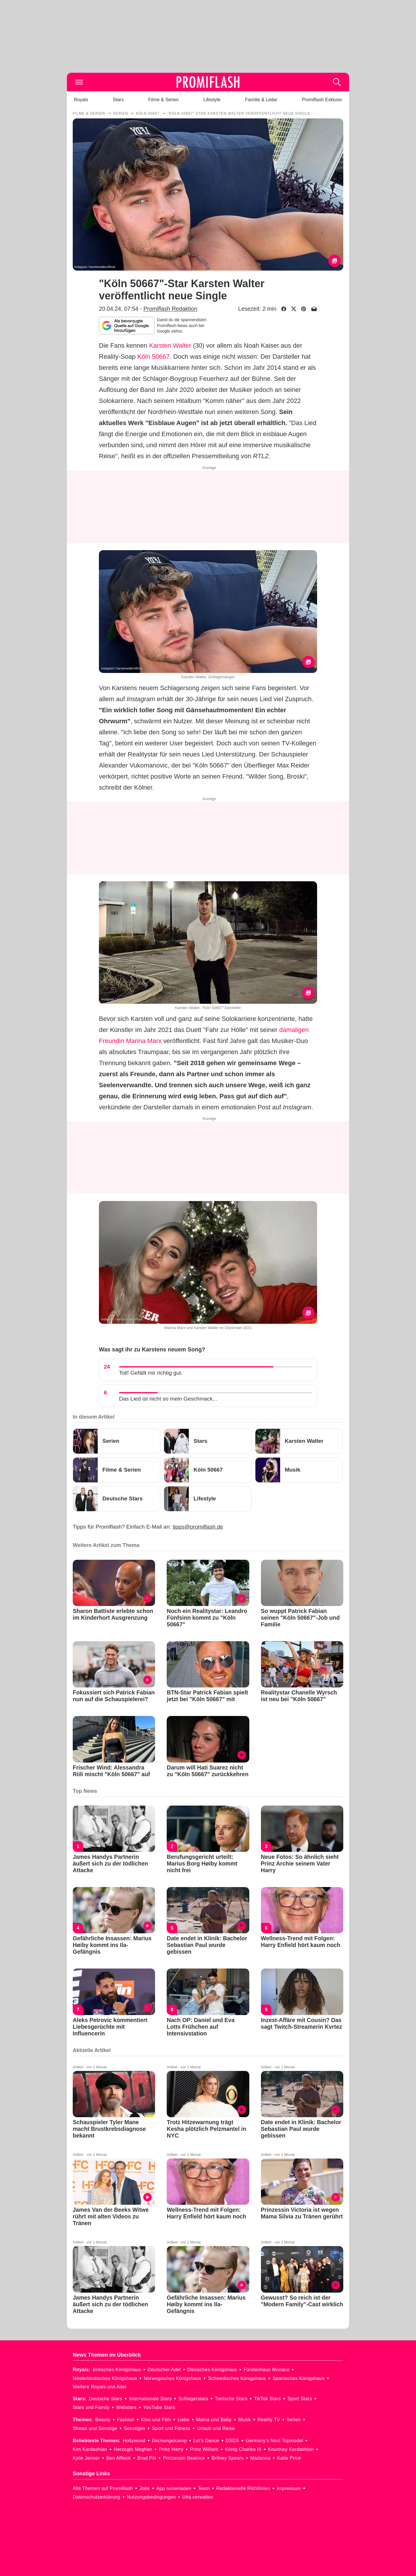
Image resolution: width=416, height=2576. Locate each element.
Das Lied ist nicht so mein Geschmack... (168, 1399)
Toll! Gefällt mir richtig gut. (151, 1373)
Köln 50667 (153, 356)
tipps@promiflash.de (198, 1527)
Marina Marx (143, 1040)
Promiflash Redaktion (170, 308)
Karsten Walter (170, 345)
